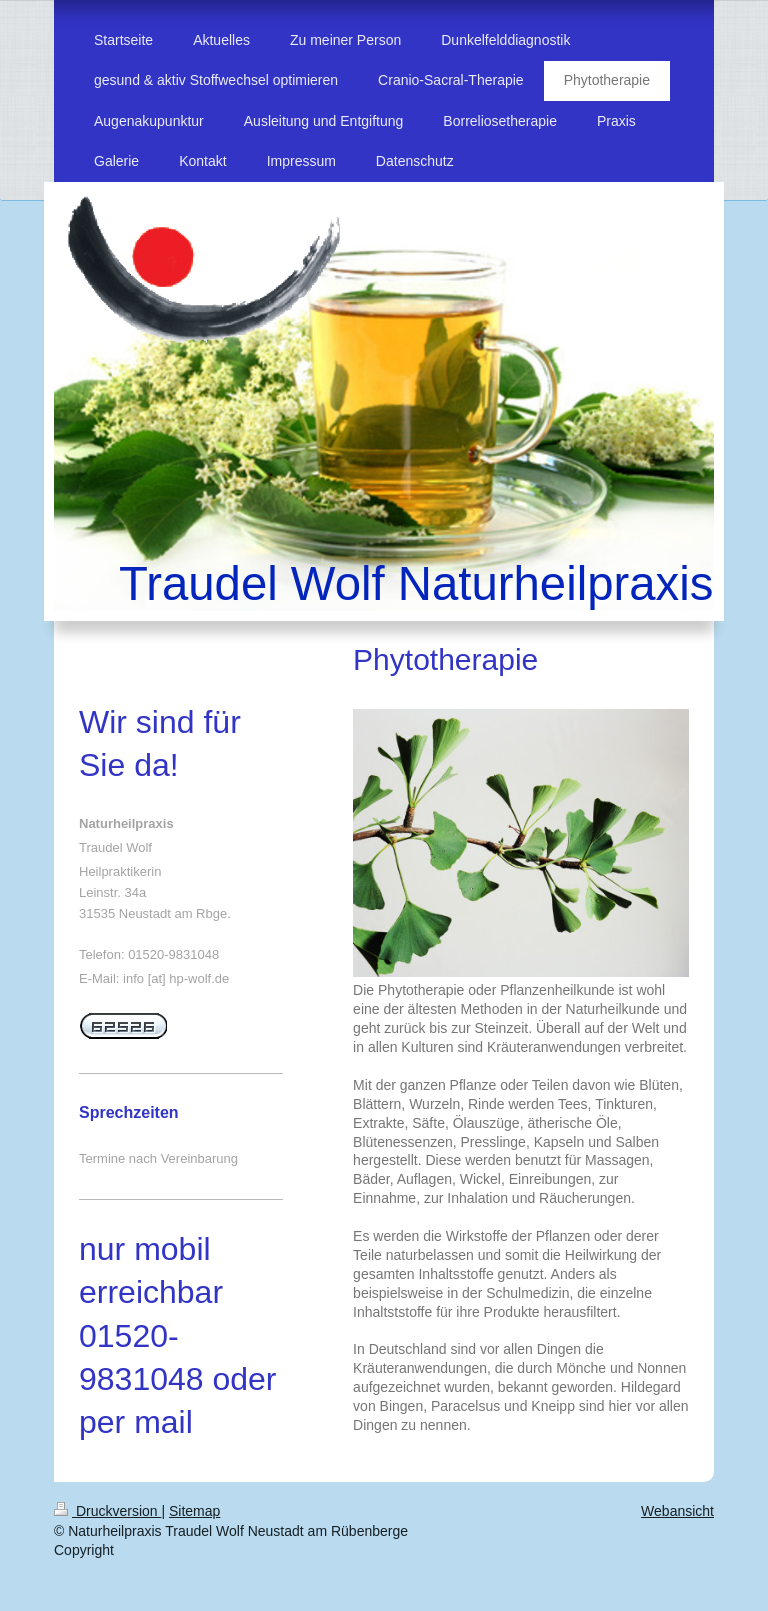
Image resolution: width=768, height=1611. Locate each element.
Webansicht (677, 1511)
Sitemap (194, 1511)
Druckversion (107, 1511)
